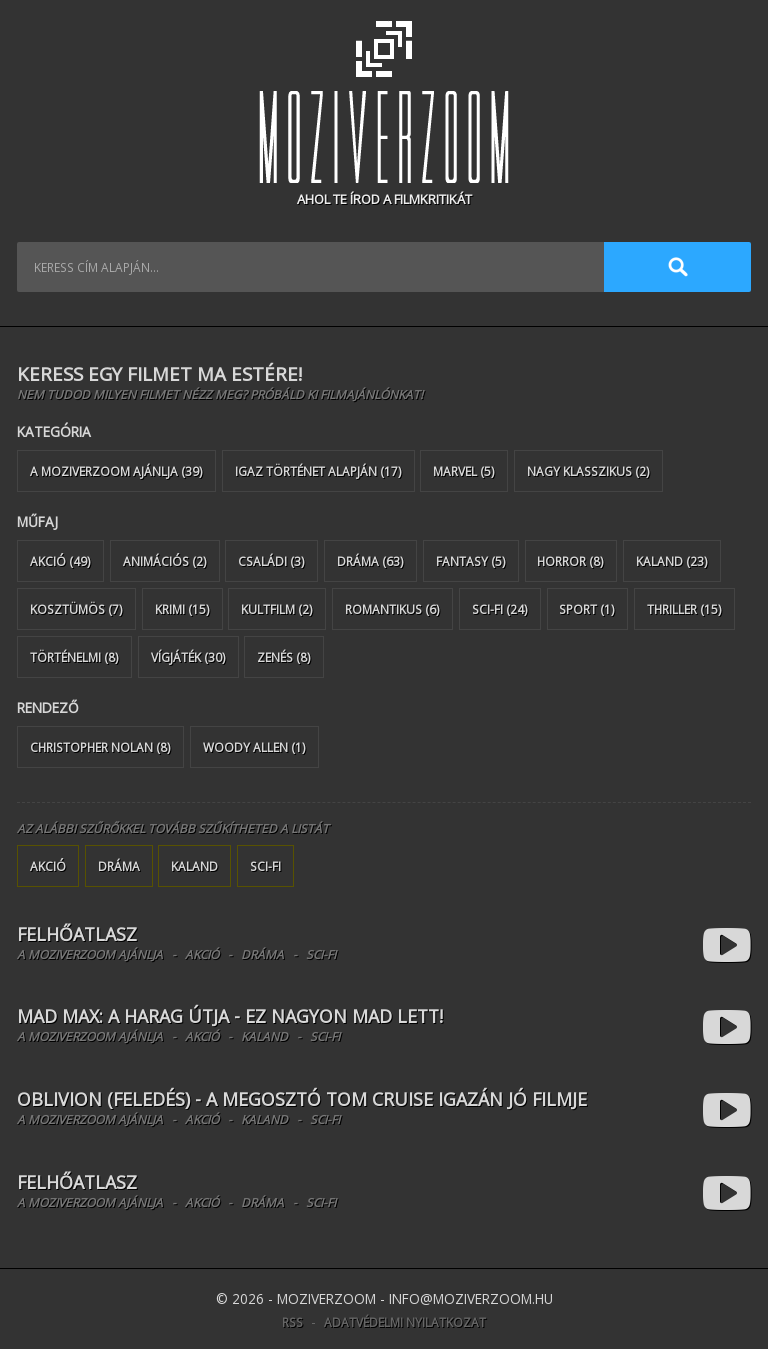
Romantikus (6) (392, 609)
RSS (292, 1322)
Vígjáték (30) (188, 657)
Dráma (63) (370, 561)
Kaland (194, 866)
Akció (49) (60, 561)
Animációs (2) (165, 561)
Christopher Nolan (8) (100, 747)
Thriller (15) (684, 609)
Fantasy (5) (471, 561)
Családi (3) (271, 561)
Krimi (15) (182, 609)
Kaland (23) (672, 561)
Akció (48, 866)
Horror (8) (570, 561)
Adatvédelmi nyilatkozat (405, 1322)
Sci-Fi (265, 866)
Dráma (119, 866)
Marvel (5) (464, 471)
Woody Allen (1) (254, 747)
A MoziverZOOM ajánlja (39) (116, 471)
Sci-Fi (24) (500, 609)
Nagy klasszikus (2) (588, 471)
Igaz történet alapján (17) (318, 471)
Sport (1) (587, 609)
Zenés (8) (284, 657)
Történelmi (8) (74, 657)
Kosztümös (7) (76, 609)
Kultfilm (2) (277, 609)
